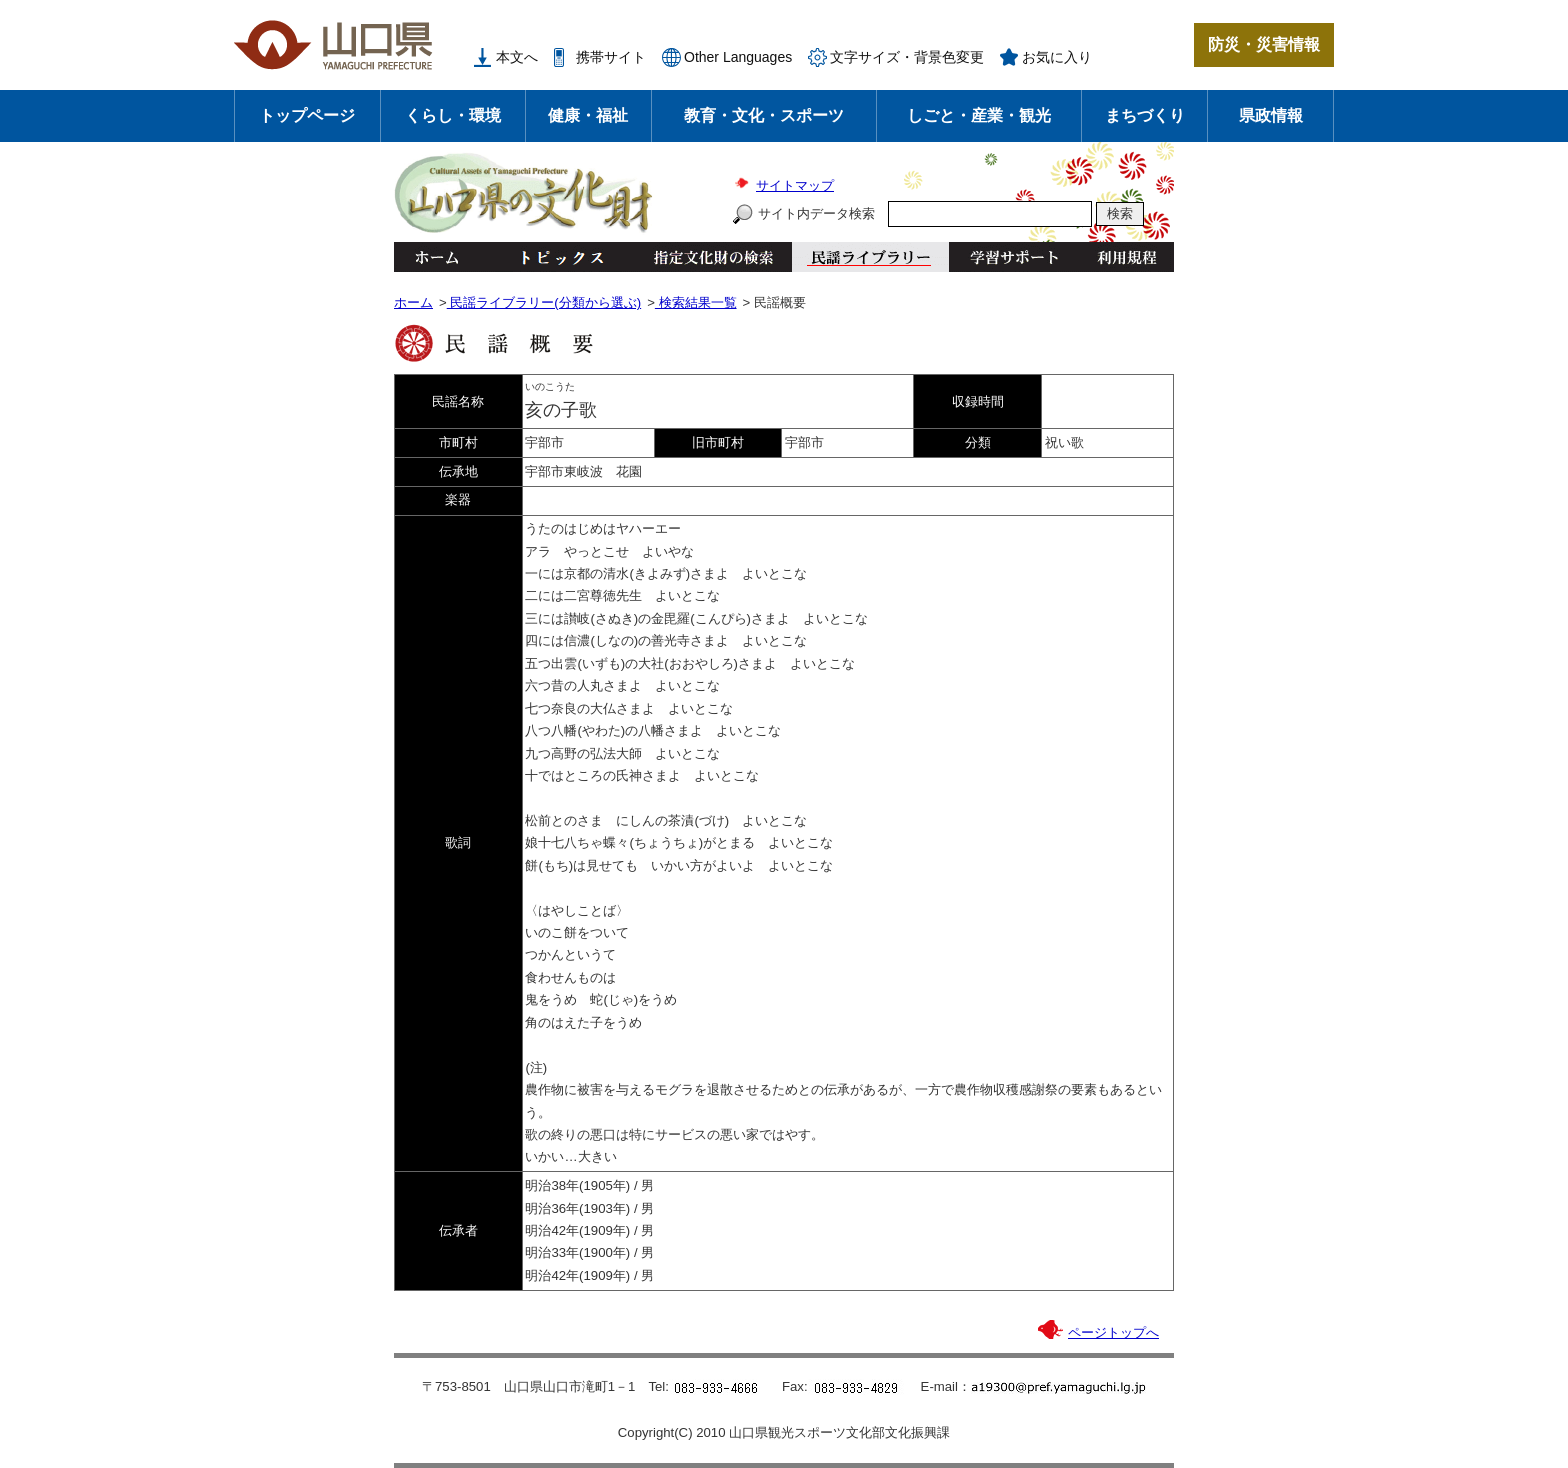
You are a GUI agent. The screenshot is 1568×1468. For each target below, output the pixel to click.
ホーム (436, 257)
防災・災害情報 (1264, 44)
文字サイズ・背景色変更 (907, 57)
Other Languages (738, 57)
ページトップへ (1113, 1332)
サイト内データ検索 (816, 213)
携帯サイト (611, 57)
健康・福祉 (588, 115)
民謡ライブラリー (870, 257)
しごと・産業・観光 (979, 115)
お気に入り (1057, 57)
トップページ (307, 115)
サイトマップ (795, 185)
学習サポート (1014, 257)
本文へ (517, 57)
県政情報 (1271, 115)
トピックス (556, 257)
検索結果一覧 (696, 302)
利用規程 (1126, 257)
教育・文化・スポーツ (764, 115)
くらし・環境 (453, 115)
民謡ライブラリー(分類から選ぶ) (544, 302)
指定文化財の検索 (713, 257)
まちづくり (1145, 115)
